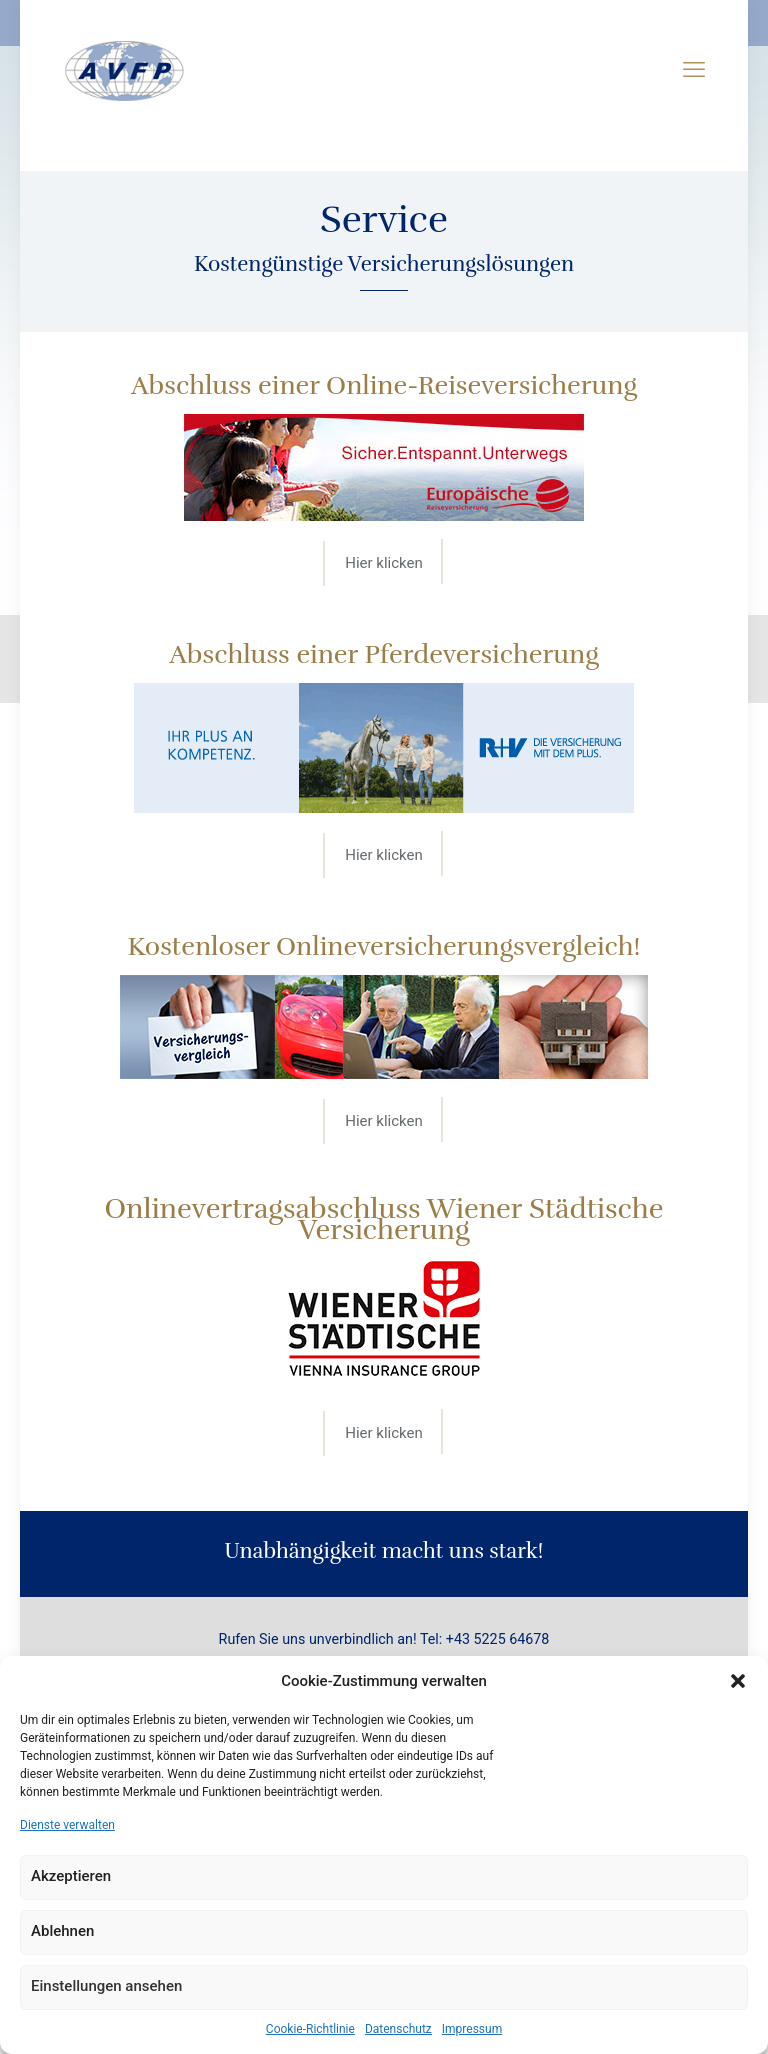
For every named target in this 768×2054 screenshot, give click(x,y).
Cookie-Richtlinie (310, 2029)
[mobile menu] (694, 70)
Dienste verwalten (67, 1825)
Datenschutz (398, 2029)
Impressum (472, 2029)
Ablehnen (62, 1931)
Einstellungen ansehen (106, 1986)
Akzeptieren (71, 1876)
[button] (738, 1681)
